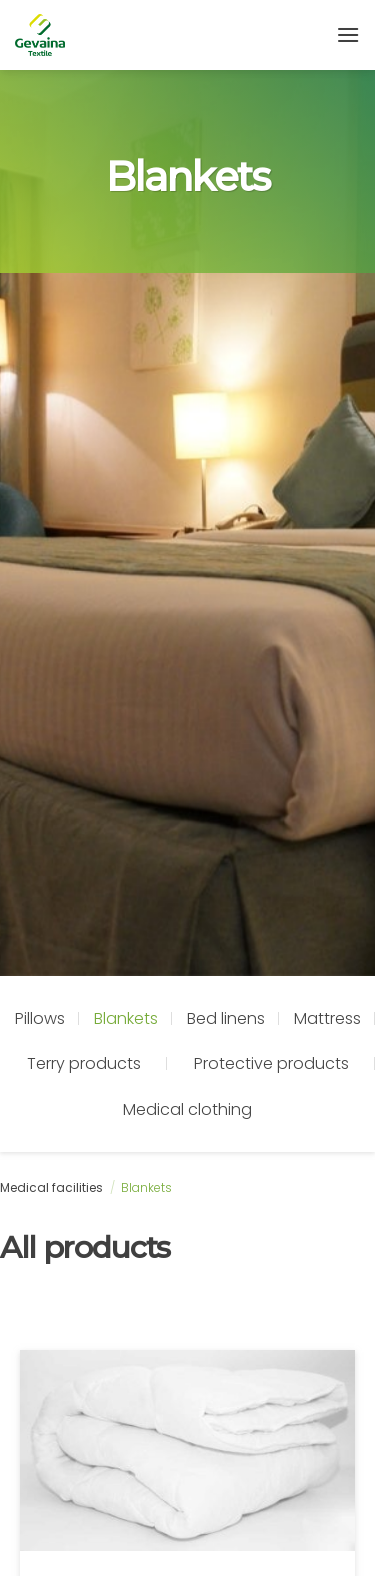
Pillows (40, 1018)
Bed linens (226, 1018)
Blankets (126, 1018)
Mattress (327, 1018)
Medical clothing (187, 1109)
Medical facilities (51, 1187)
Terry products (84, 1063)
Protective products (271, 1063)
